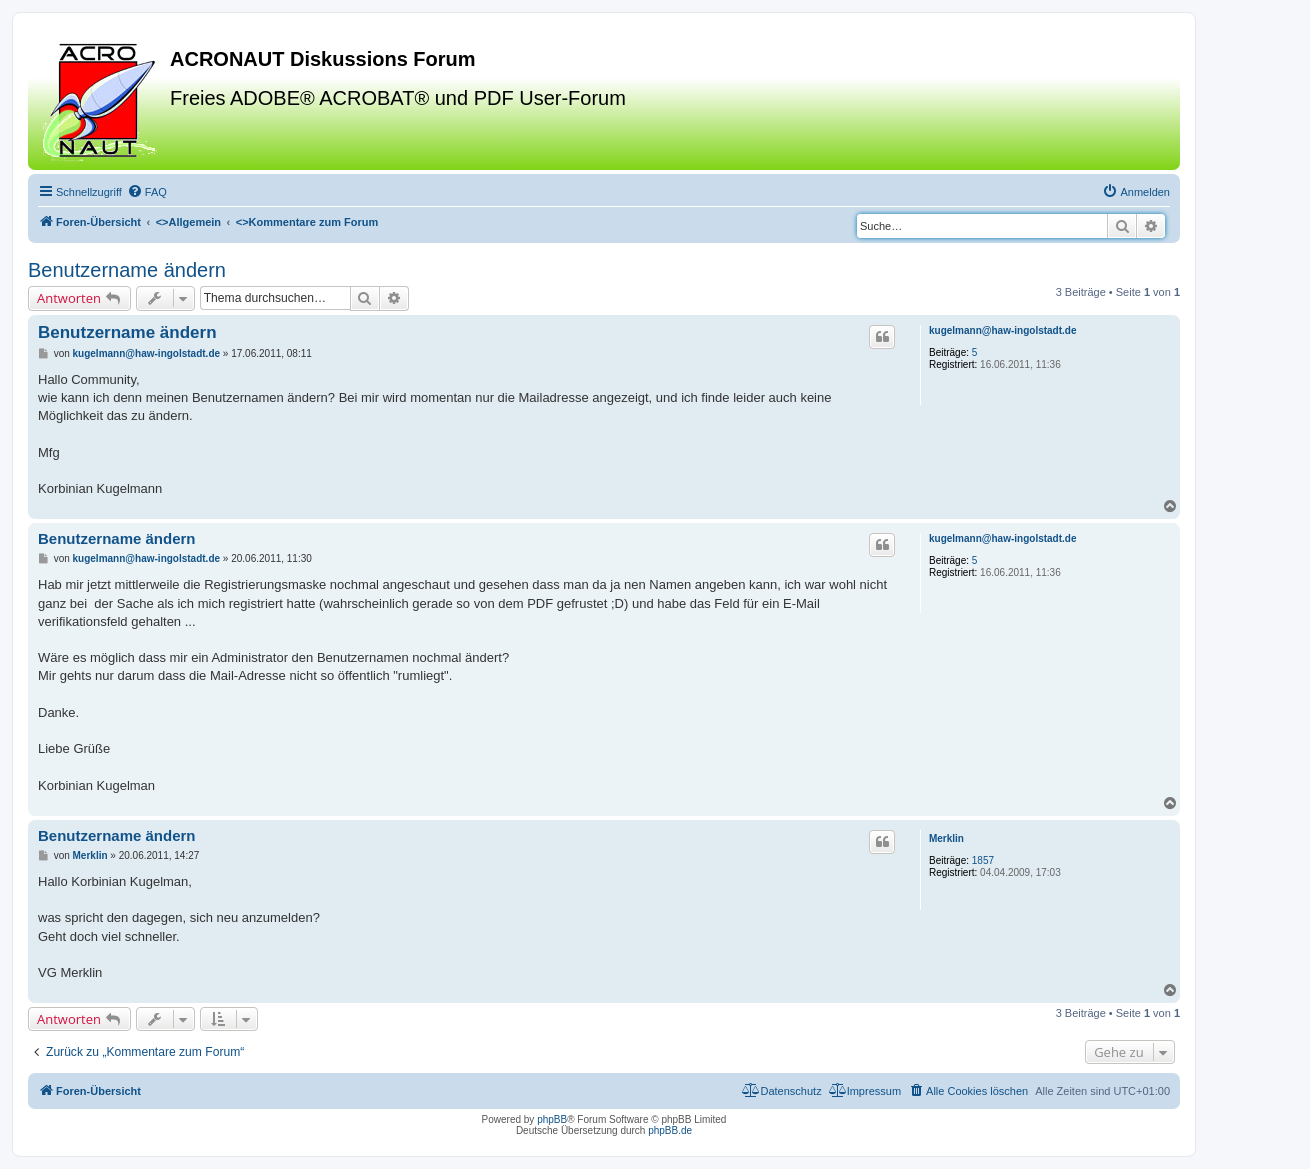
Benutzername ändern (127, 270)
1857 (983, 860)
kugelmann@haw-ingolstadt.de (1003, 330)
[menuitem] (147, 192)
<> (188, 222)
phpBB (552, 1119)
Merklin (946, 838)
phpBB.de (670, 1130)
